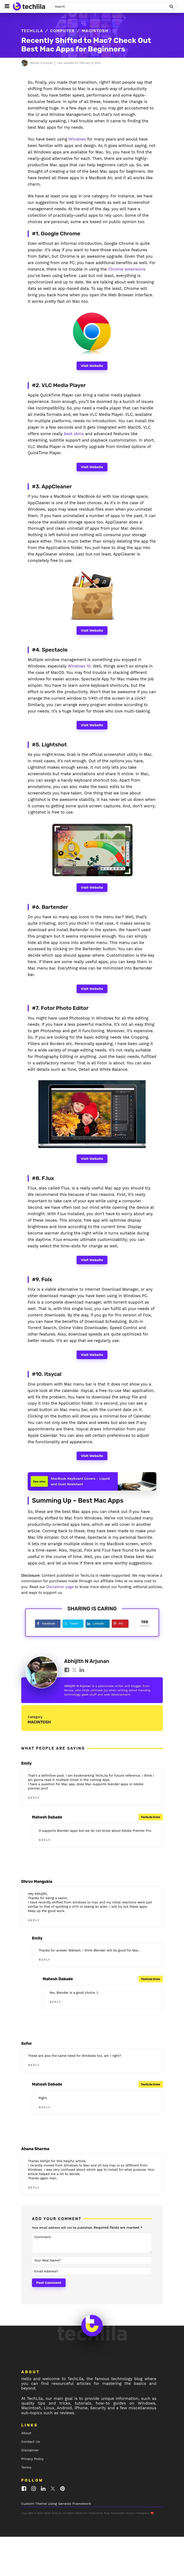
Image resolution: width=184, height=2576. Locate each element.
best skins (74, 473)
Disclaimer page (60, 1626)
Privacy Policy (32, 2498)
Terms (26, 2507)
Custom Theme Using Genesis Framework (56, 2543)
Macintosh (95, 70)
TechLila (32, 70)
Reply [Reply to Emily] (34, 1837)
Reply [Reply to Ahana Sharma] (34, 2226)
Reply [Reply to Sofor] (34, 2104)
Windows (77, 178)
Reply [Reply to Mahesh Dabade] (45, 1879)
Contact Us (30, 2481)
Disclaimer (30, 2489)
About (26, 2472)
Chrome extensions (126, 308)
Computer (62, 70)
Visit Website (92, 405)
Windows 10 (79, 705)
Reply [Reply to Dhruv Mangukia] (34, 1959)
